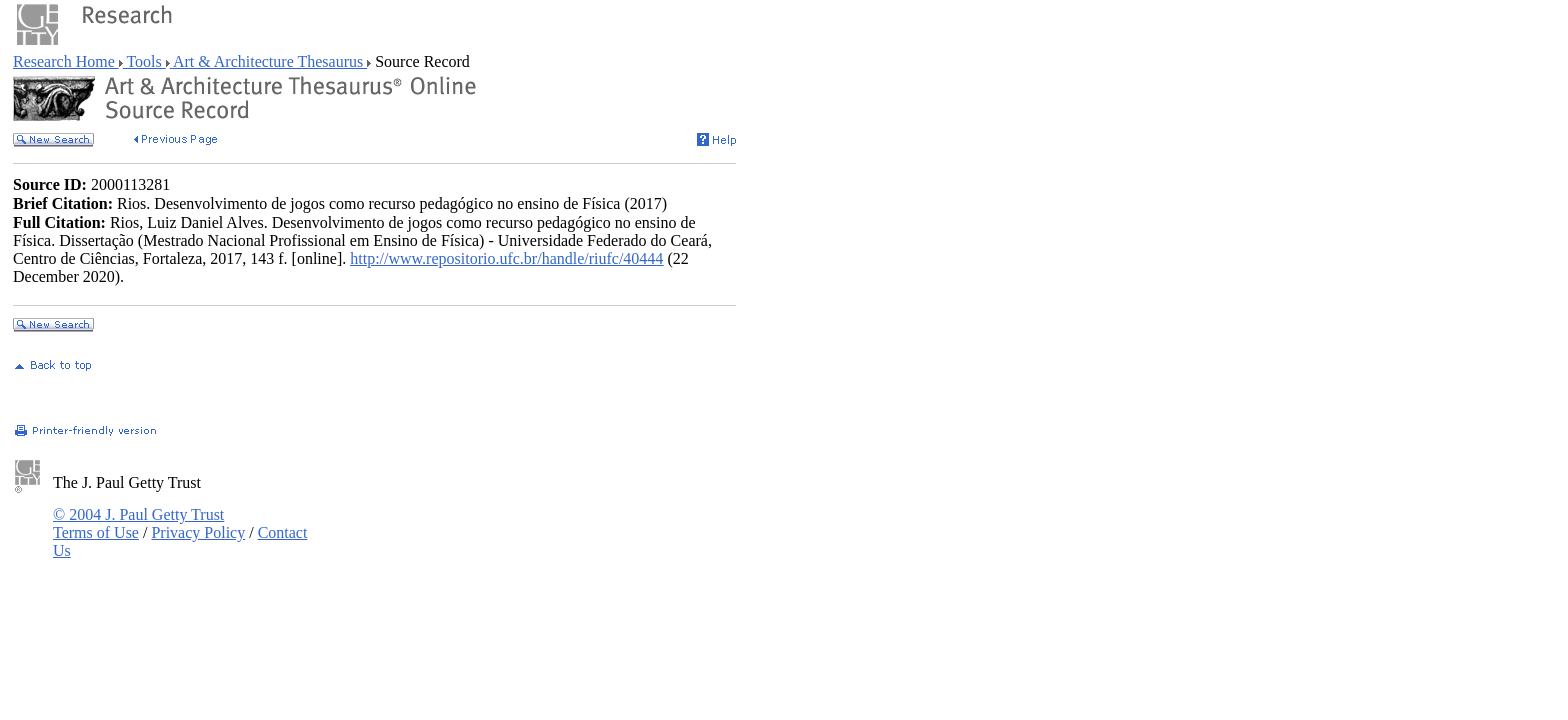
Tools (144, 61)
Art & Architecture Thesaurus (268, 61)
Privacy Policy (198, 532)
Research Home (66, 61)
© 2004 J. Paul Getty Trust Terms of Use (138, 523)
